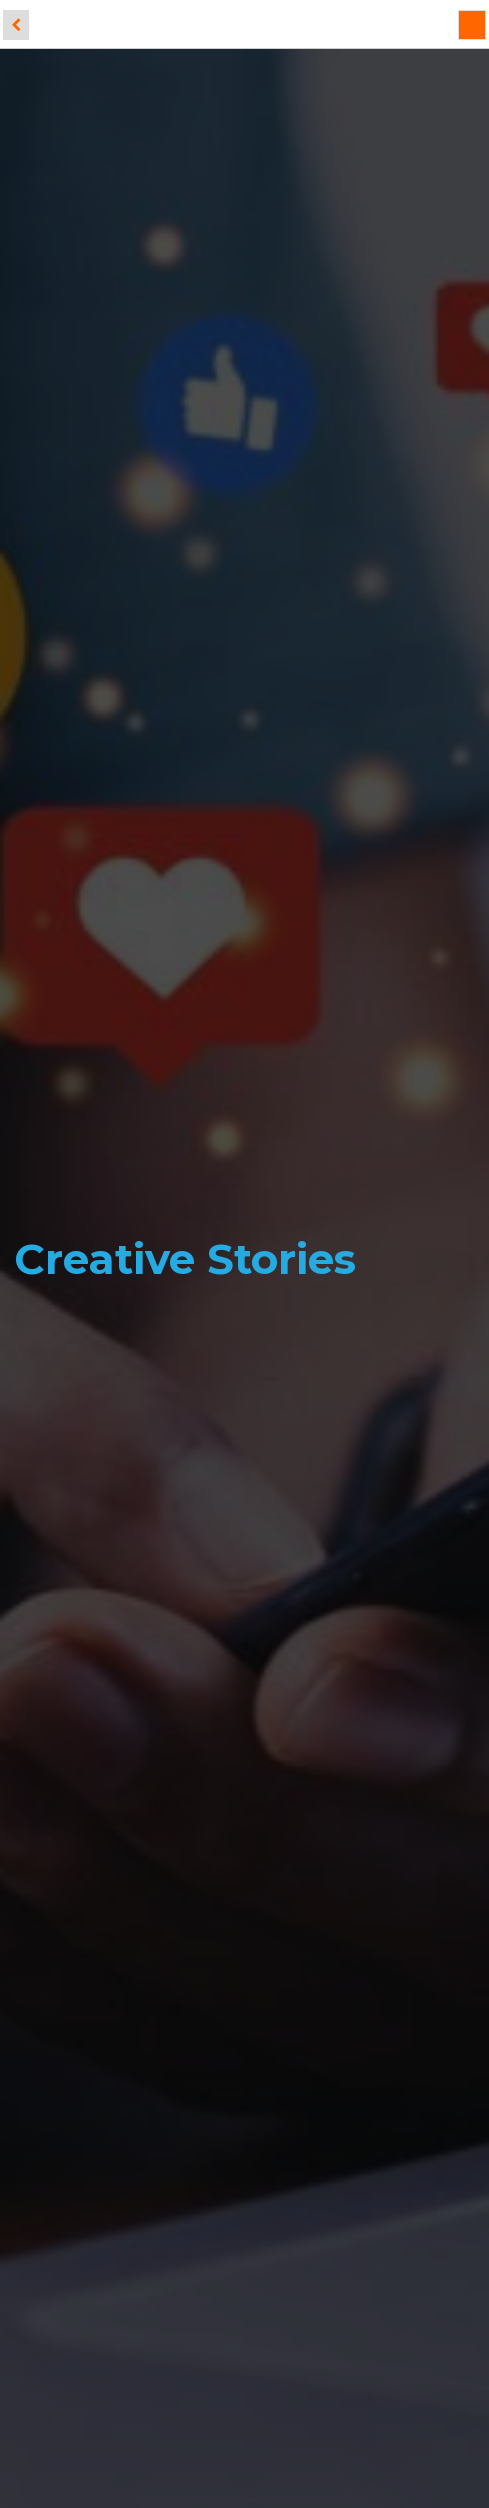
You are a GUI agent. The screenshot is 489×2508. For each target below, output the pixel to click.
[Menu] (472, 25)
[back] (16, 25)
